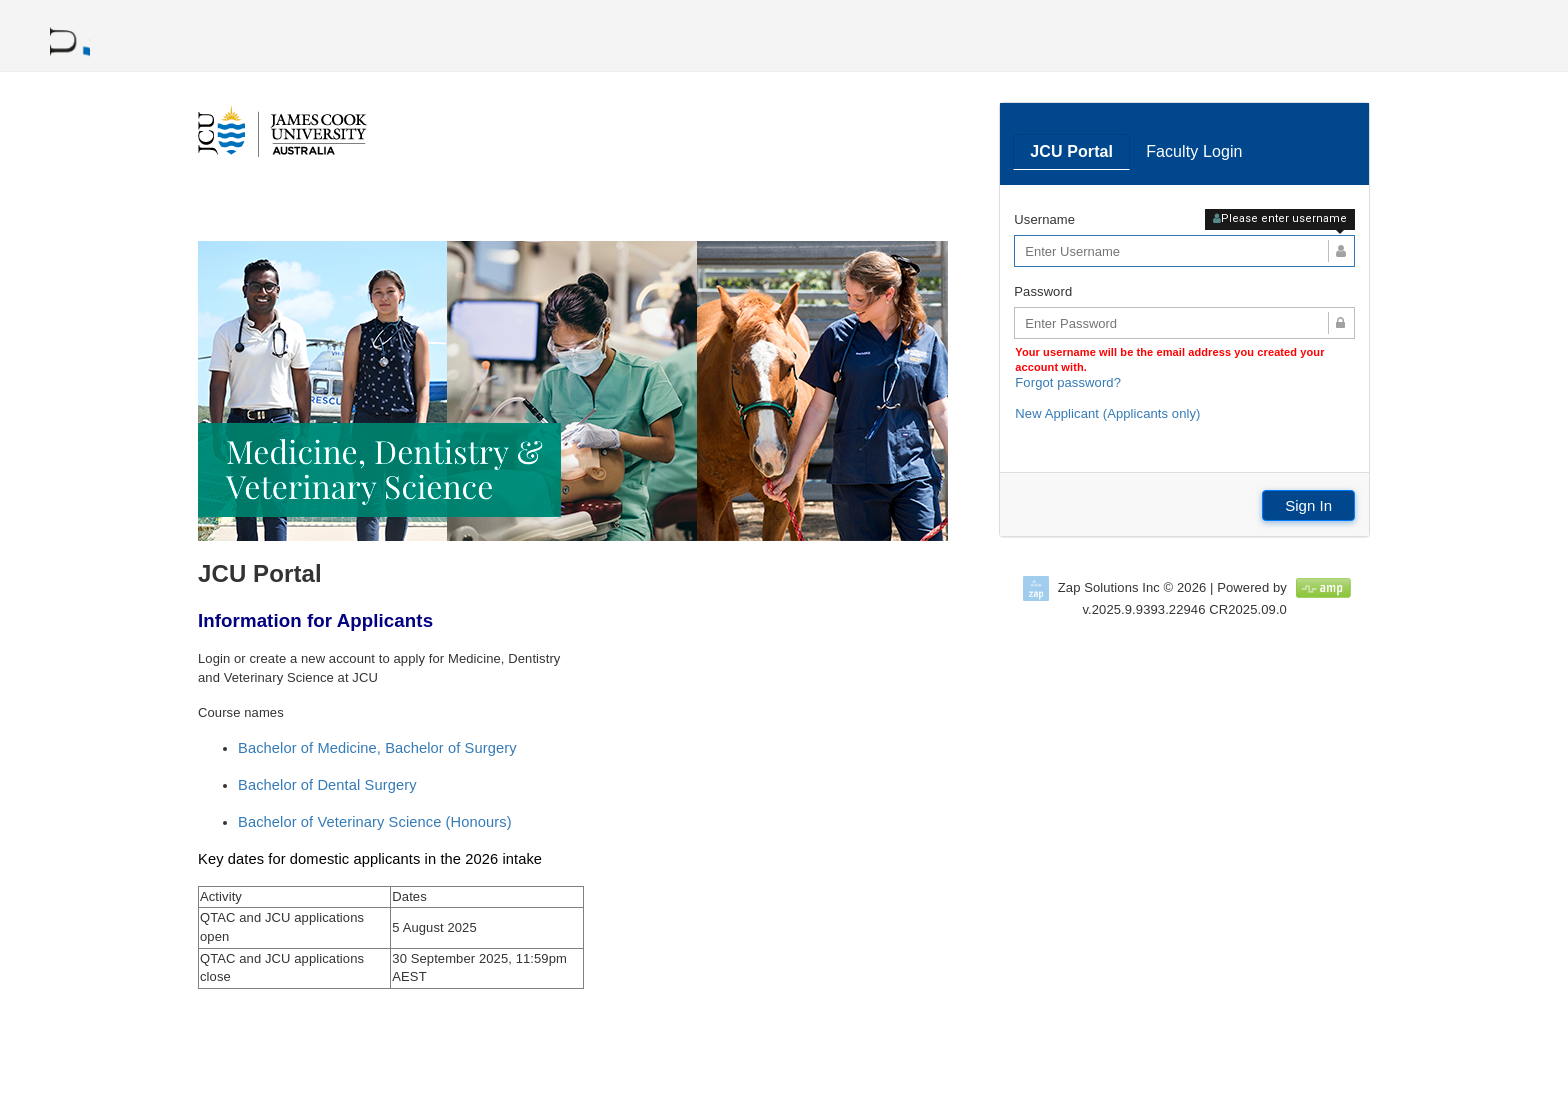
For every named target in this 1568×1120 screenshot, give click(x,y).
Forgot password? (1068, 382)
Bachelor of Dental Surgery (327, 785)
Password (1043, 291)
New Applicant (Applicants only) (1107, 413)
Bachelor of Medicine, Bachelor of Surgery (377, 748)
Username (1044, 219)
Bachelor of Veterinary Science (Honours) (375, 822)
